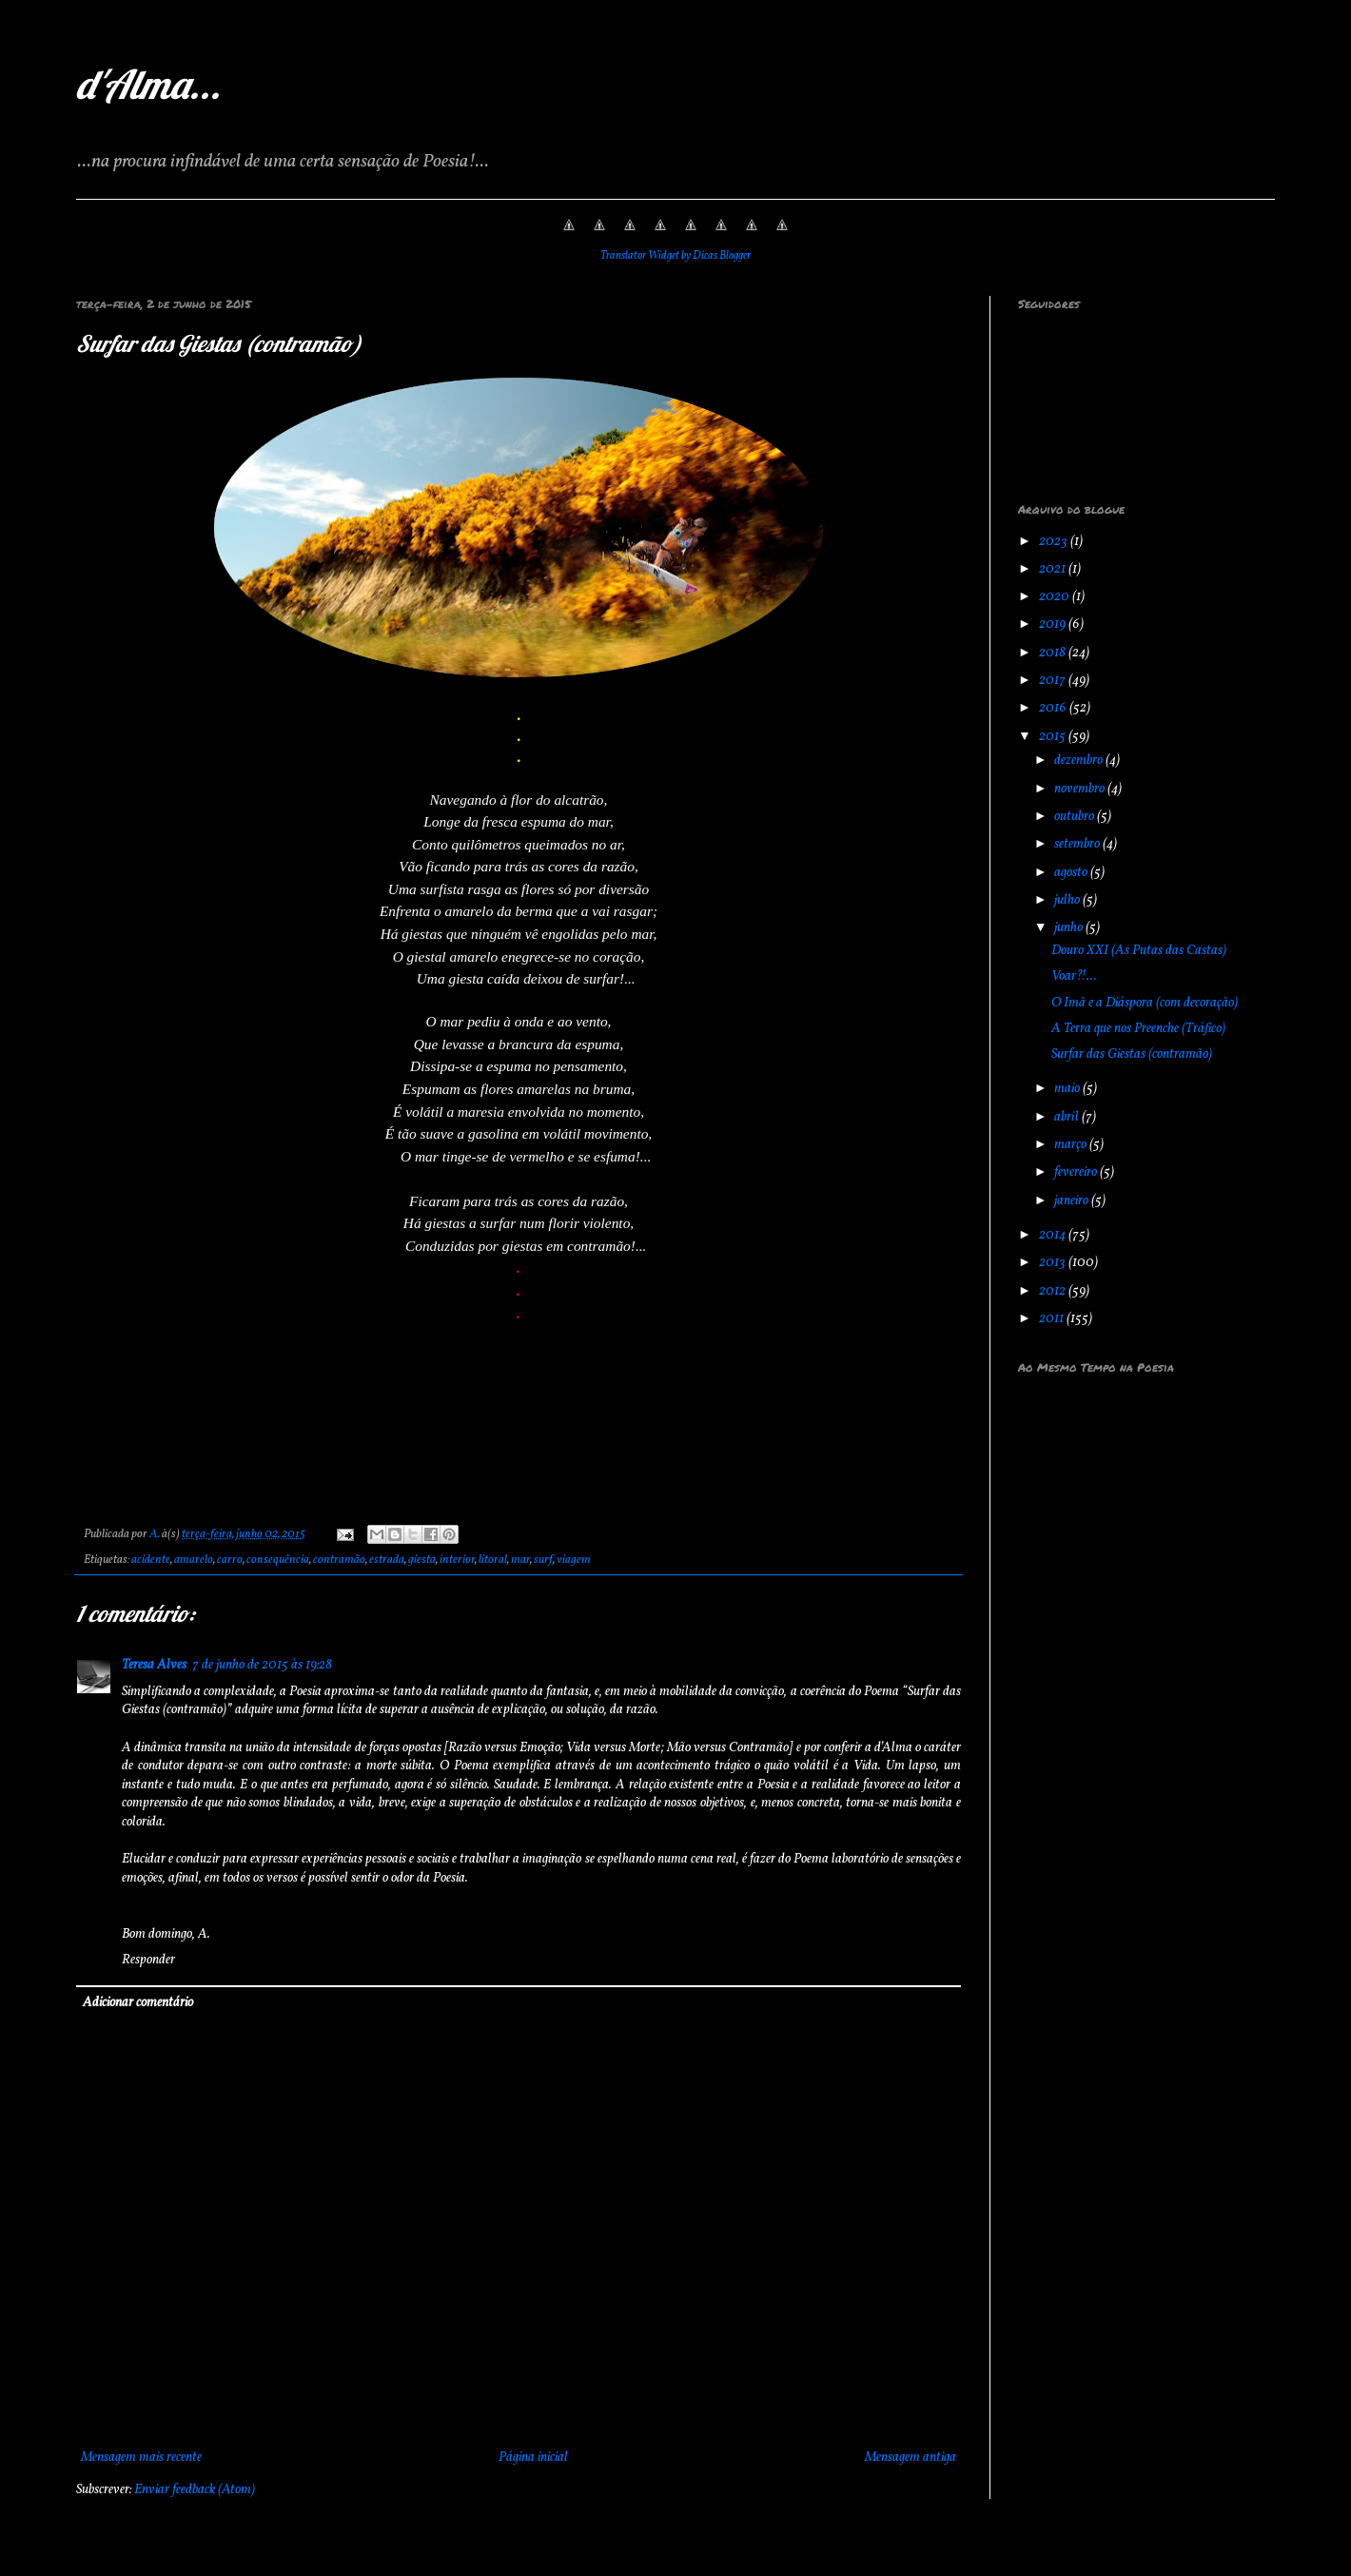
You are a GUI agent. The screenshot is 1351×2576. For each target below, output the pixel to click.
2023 (1054, 542)
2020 (1055, 597)
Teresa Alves (154, 1665)
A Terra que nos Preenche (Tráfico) (1138, 1029)
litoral (493, 1560)
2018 (1053, 653)
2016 (1054, 708)
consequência (277, 1560)
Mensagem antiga (910, 2458)
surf (543, 1560)
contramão (339, 1560)
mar (520, 1560)
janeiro (1072, 1201)
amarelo (193, 1560)
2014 (1053, 1235)
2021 (1053, 569)
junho (1070, 928)
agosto (1072, 873)
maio (1068, 1089)
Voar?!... (1074, 976)
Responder (148, 1960)
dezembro (1080, 760)
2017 (1053, 681)
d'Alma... (148, 84)
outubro (1075, 817)
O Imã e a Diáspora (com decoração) (1144, 1003)
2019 (1053, 624)
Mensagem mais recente (141, 2458)
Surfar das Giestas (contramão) (1131, 1054)
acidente (150, 1560)
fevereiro (1077, 1172)
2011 (1053, 1319)
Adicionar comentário (138, 2003)
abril (1068, 1117)
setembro (1078, 844)
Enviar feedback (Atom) (194, 2490)
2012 (1053, 1291)
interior (457, 1560)
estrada (386, 1560)
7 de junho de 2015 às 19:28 (262, 1665)
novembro (1080, 789)
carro (230, 1560)
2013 (1053, 1263)
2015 (1053, 737)
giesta (422, 1560)
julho (1068, 900)
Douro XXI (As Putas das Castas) (1138, 951)
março (1071, 1145)
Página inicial (533, 2458)
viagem (574, 1560)
